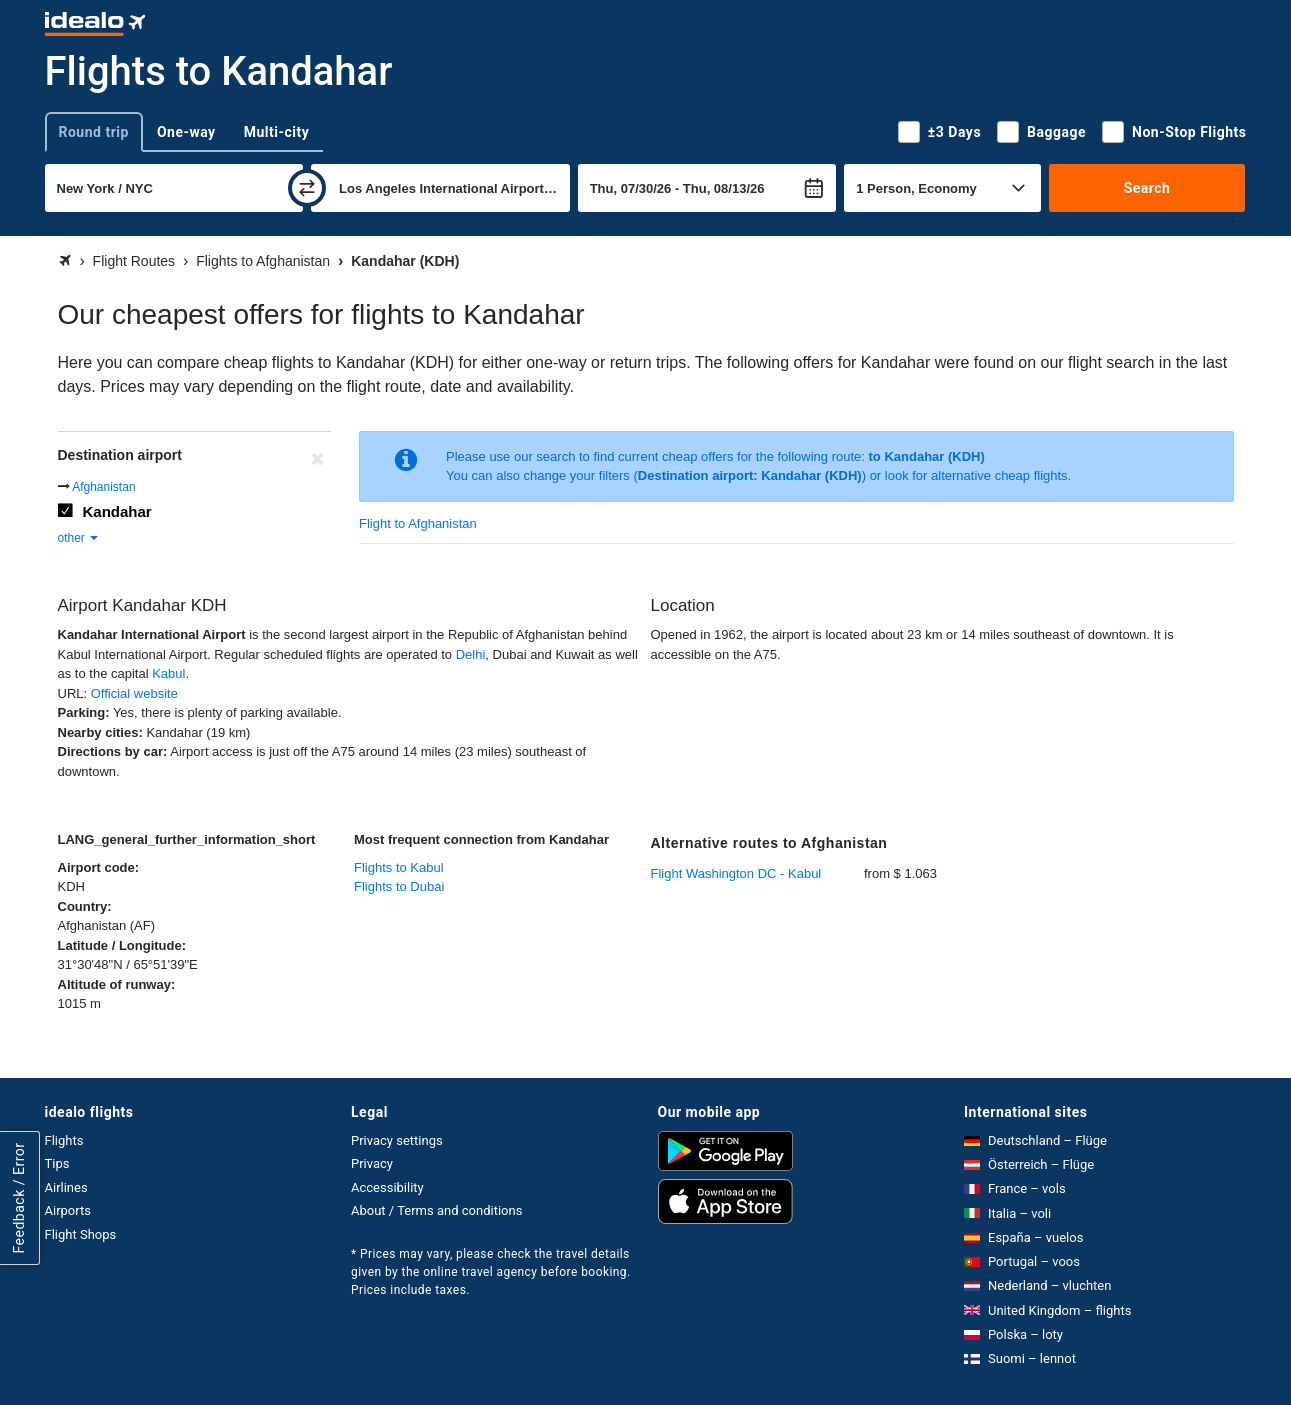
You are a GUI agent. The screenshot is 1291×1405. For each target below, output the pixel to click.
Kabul (168, 673)
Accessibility (387, 1187)
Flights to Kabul (399, 867)
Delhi (471, 654)
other (79, 538)
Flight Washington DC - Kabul (736, 873)
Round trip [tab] (94, 132)
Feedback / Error (19, 1197)
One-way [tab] (186, 132)
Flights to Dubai (399, 886)
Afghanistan (103, 487)
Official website (134, 693)
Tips (57, 1163)
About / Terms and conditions (436, 1210)
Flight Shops (81, 1234)
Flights (64, 1140)
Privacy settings (397, 1140)
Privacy (372, 1163)
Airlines (66, 1187)
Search (1147, 188)
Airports (68, 1210)
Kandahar (117, 511)
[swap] (307, 188)
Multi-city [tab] (277, 132)
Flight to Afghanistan (418, 523)
